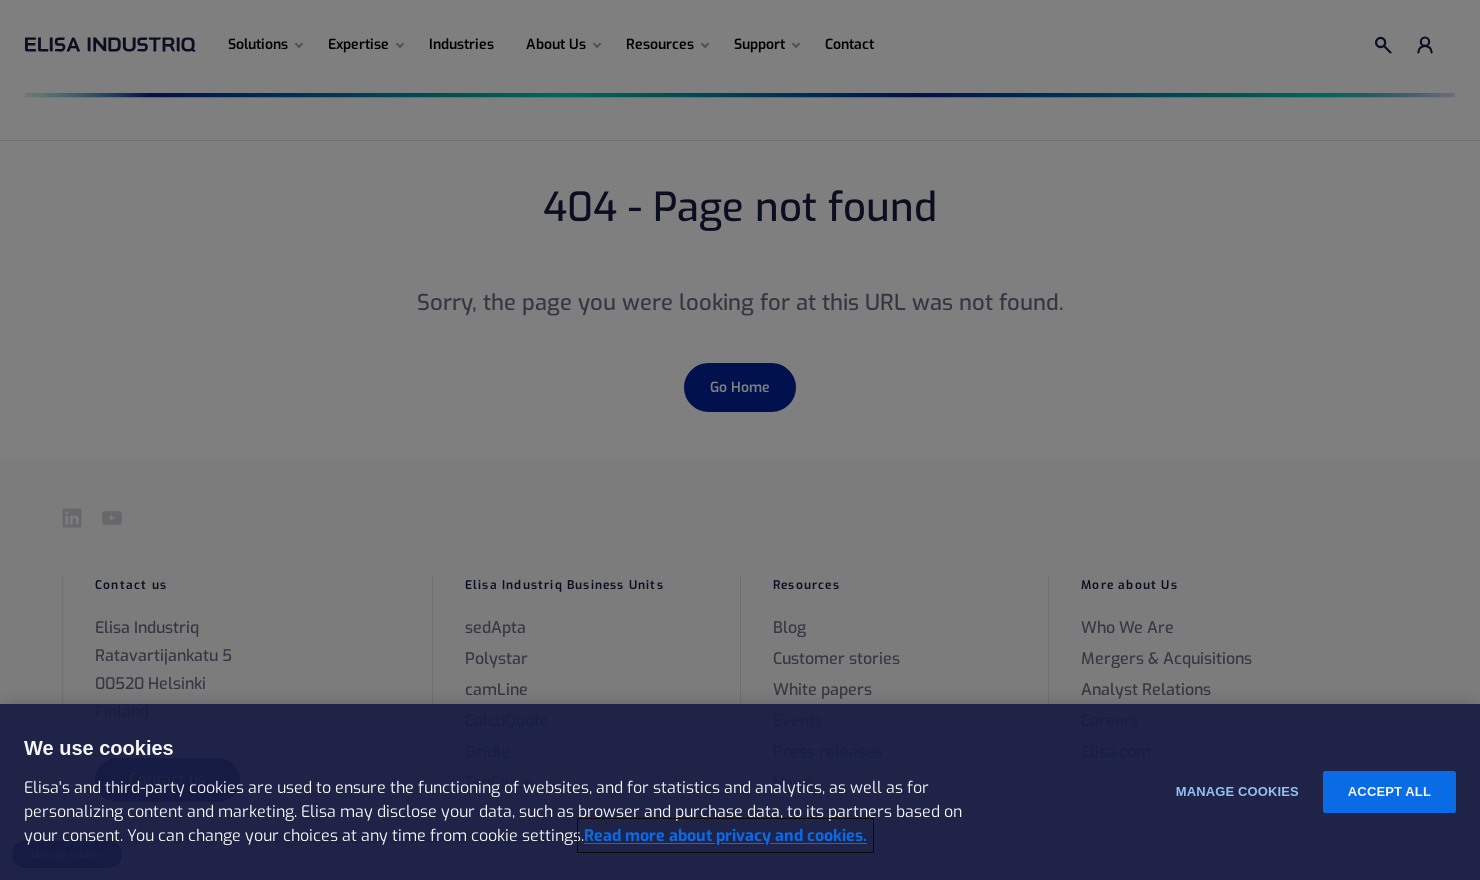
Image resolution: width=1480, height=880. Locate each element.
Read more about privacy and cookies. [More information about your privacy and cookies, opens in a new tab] (725, 835)
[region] (740, 792)
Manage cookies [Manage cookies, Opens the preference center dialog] (1237, 791)
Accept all (1389, 791)
